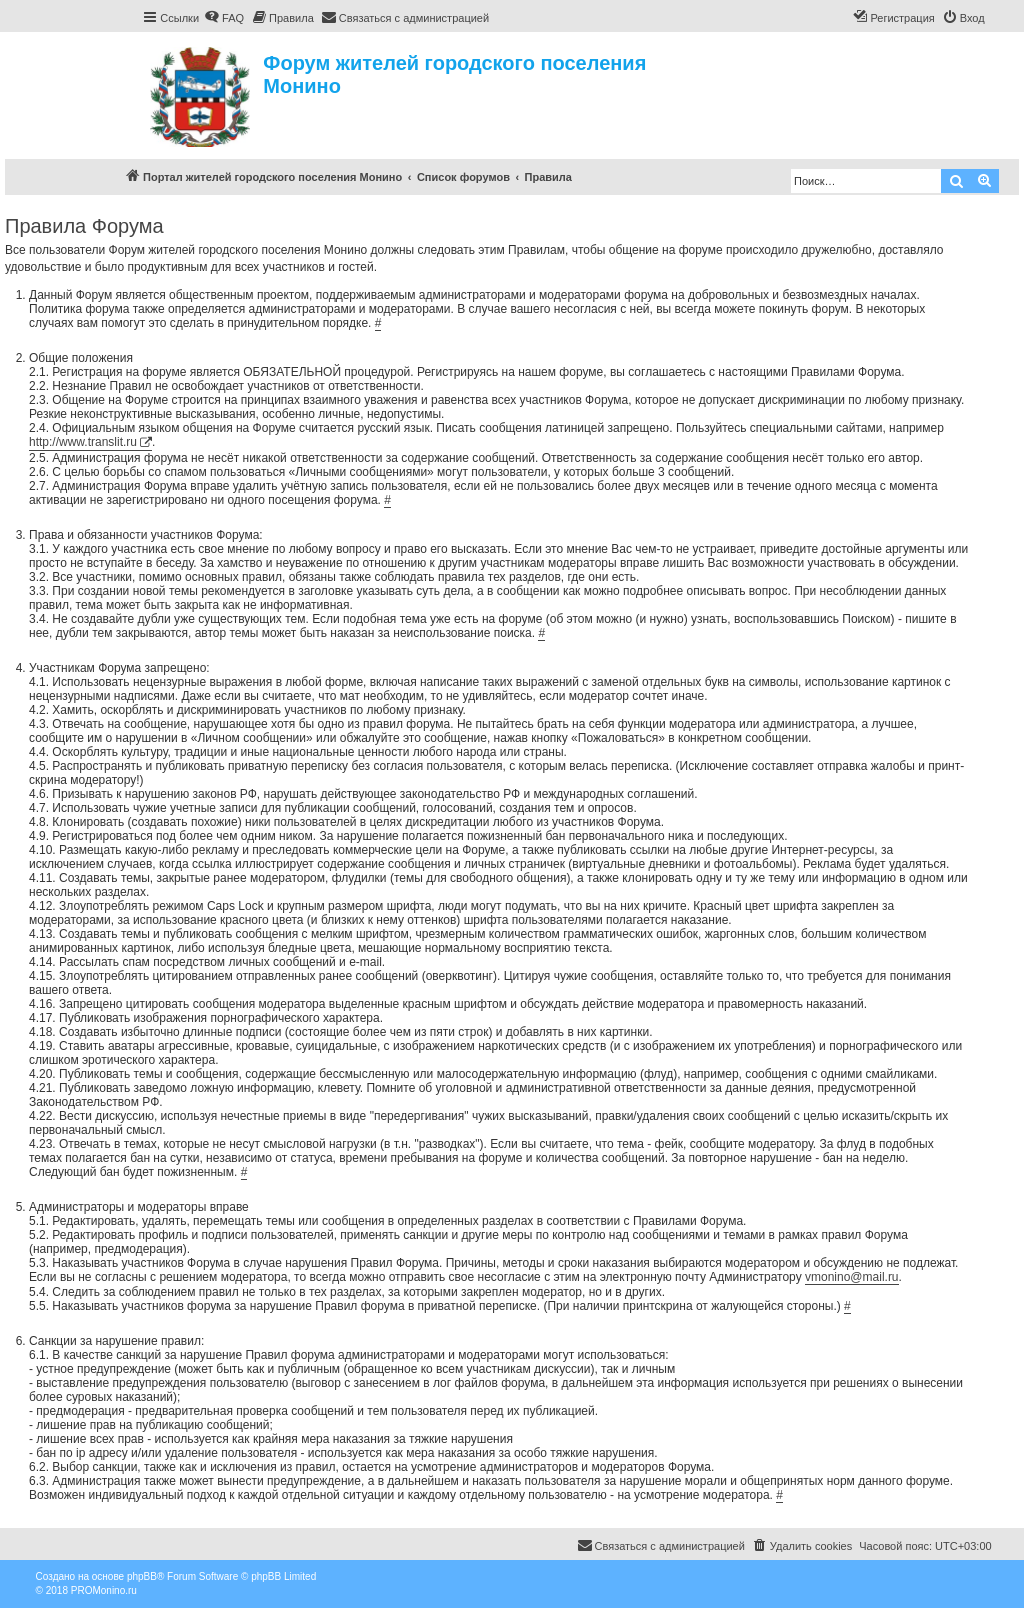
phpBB (142, 1576)
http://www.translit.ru (83, 442)
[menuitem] (224, 18)
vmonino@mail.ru (852, 1277)
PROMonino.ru (104, 1590)
